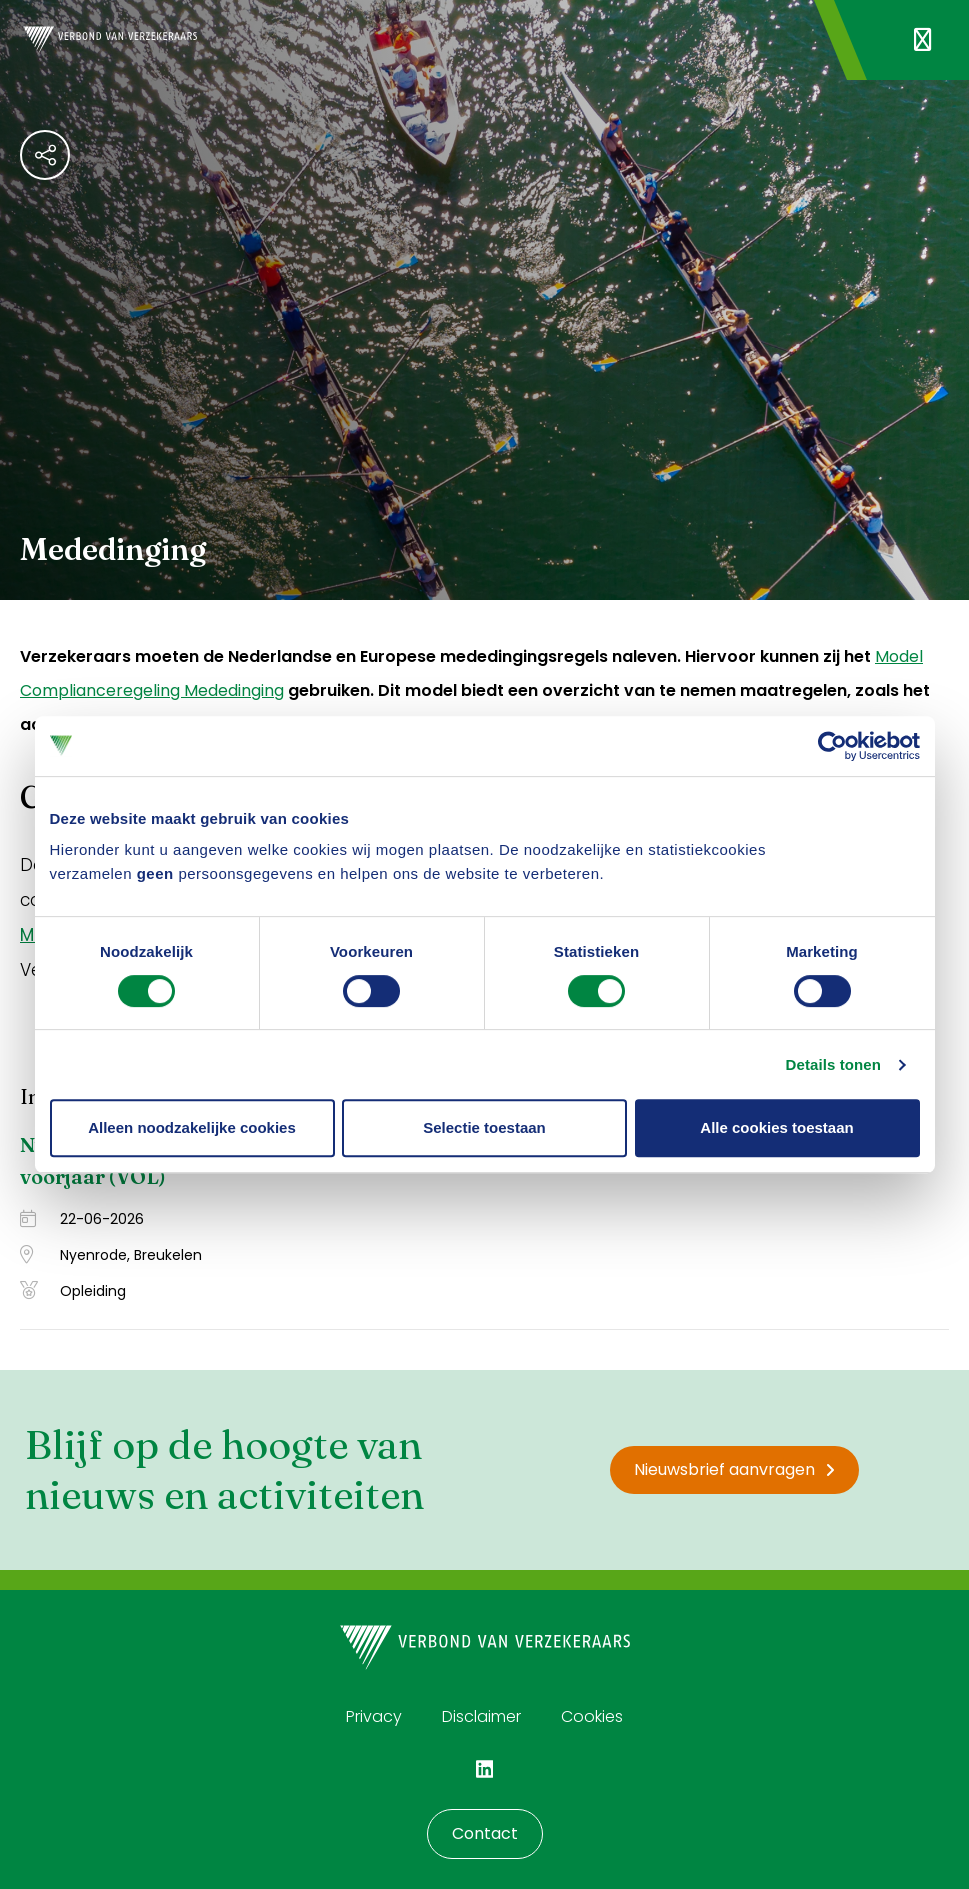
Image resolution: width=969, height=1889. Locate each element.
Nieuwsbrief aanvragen (734, 1469)
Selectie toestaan (484, 1127)
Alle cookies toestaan (776, 1127)
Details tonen (833, 1064)
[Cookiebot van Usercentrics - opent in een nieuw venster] (832, 746)
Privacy (374, 1716)
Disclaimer (481, 1716)
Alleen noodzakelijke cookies (192, 1127)
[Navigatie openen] (922, 40)
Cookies (592, 1716)
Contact (485, 1833)
